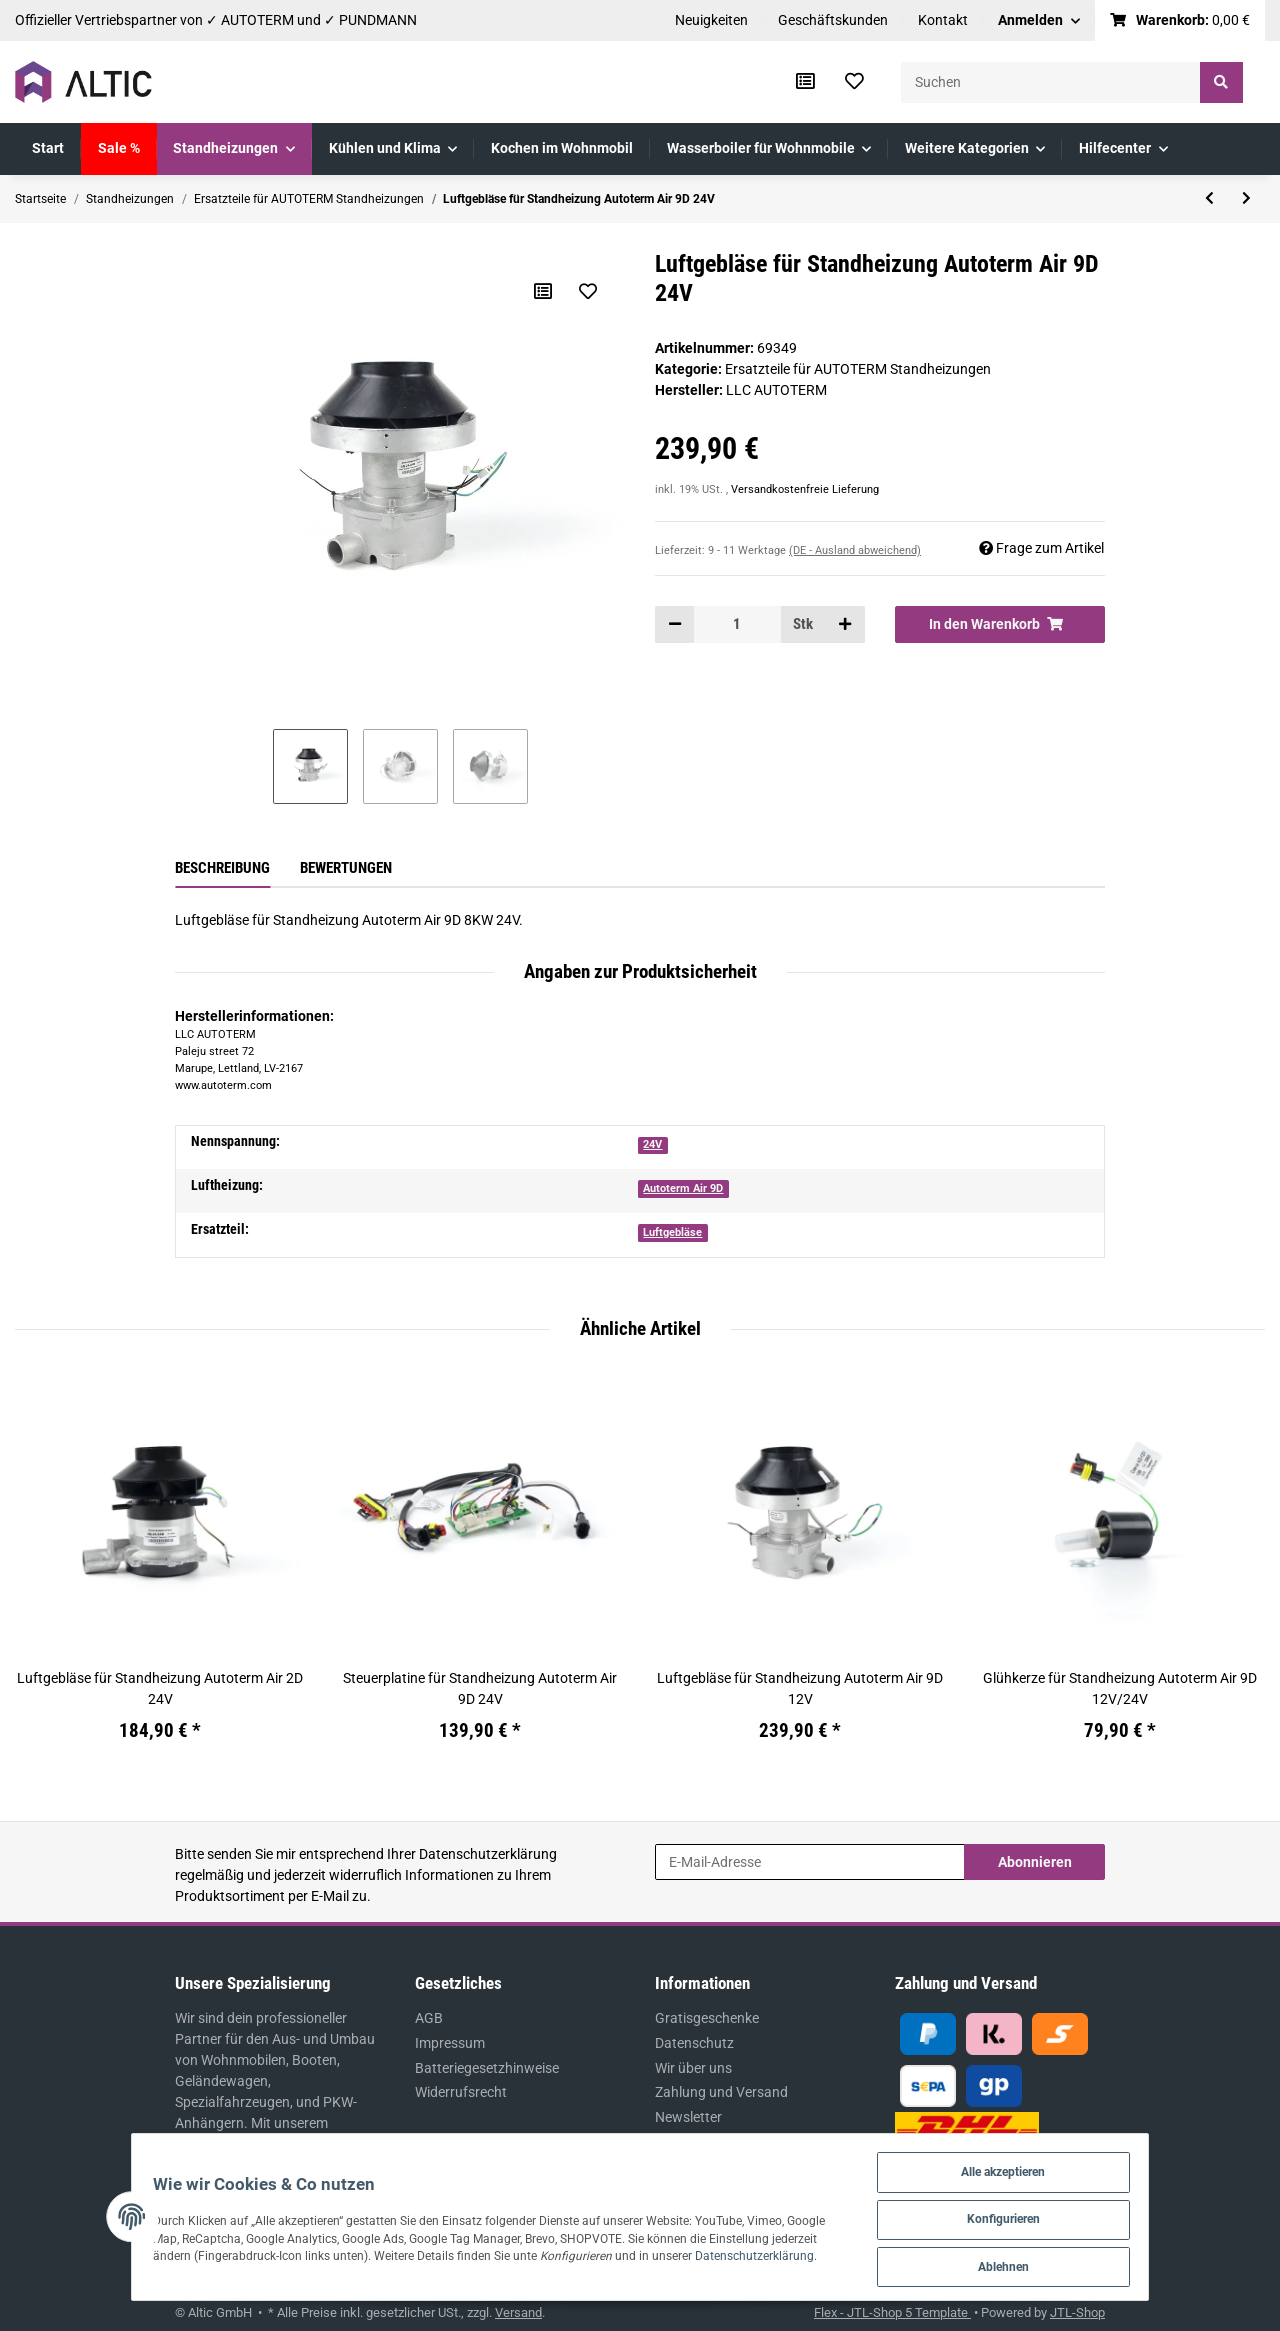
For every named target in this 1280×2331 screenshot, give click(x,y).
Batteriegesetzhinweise (487, 2068)
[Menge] (737, 624)
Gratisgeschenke (707, 2018)
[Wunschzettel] (854, 82)
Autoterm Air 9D (683, 1188)
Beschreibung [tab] (222, 868)
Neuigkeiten (711, 20)
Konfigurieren (1049, 2215)
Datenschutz (694, 2043)
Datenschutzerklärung (488, 1854)
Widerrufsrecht (461, 2092)
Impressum (450, 2043)
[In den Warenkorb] (1000, 624)
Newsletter (688, 2117)
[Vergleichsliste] (805, 82)
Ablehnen (1049, 2264)
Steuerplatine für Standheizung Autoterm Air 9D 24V (480, 1688)
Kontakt (943, 20)
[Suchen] (1051, 82)
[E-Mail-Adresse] (810, 1862)
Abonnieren (1035, 1862)
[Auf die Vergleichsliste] (542, 291)
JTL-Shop (1077, 2312)
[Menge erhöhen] (845, 624)
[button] (1039, 20)
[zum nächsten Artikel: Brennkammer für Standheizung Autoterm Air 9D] (1246, 199)
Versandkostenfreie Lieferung (805, 489)
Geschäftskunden (833, 20)
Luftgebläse (672, 1232)
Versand (518, 2312)
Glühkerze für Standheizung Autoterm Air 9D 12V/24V (1120, 1688)
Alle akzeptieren (1048, 2166)
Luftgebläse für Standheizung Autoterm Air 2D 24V (160, 1688)
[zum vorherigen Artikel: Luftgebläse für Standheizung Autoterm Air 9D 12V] (1209, 199)
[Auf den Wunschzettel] (587, 291)
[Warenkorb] (1180, 20)
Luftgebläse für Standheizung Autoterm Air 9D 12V (800, 1688)
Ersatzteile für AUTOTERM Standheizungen (858, 369)
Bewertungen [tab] (346, 868)
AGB (429, 2018)
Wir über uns (693, 2068)
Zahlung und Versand (721, 2092)
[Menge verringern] (675, 624)
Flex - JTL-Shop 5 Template (892, 2312)
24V (652, 1144)
